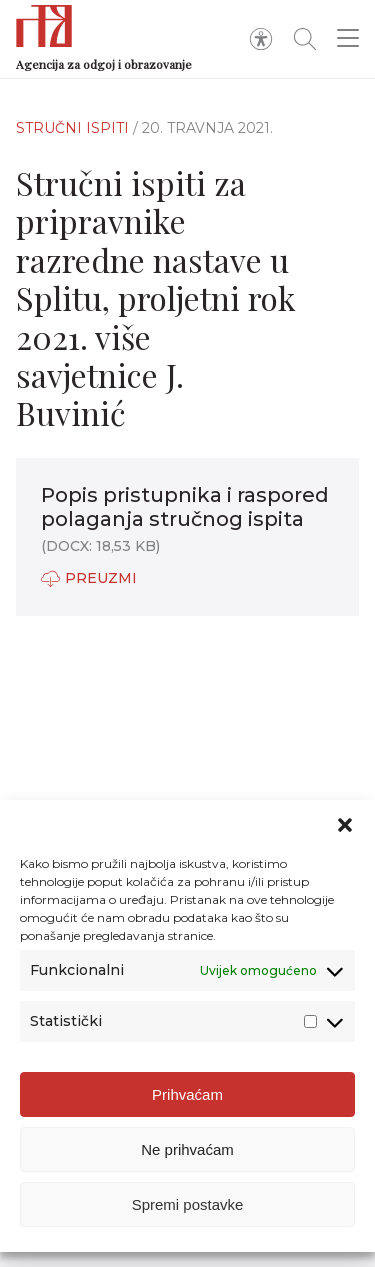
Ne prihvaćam (187, 1149)
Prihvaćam (187, 1094)
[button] (345, 825)
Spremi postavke (188, 1204)
